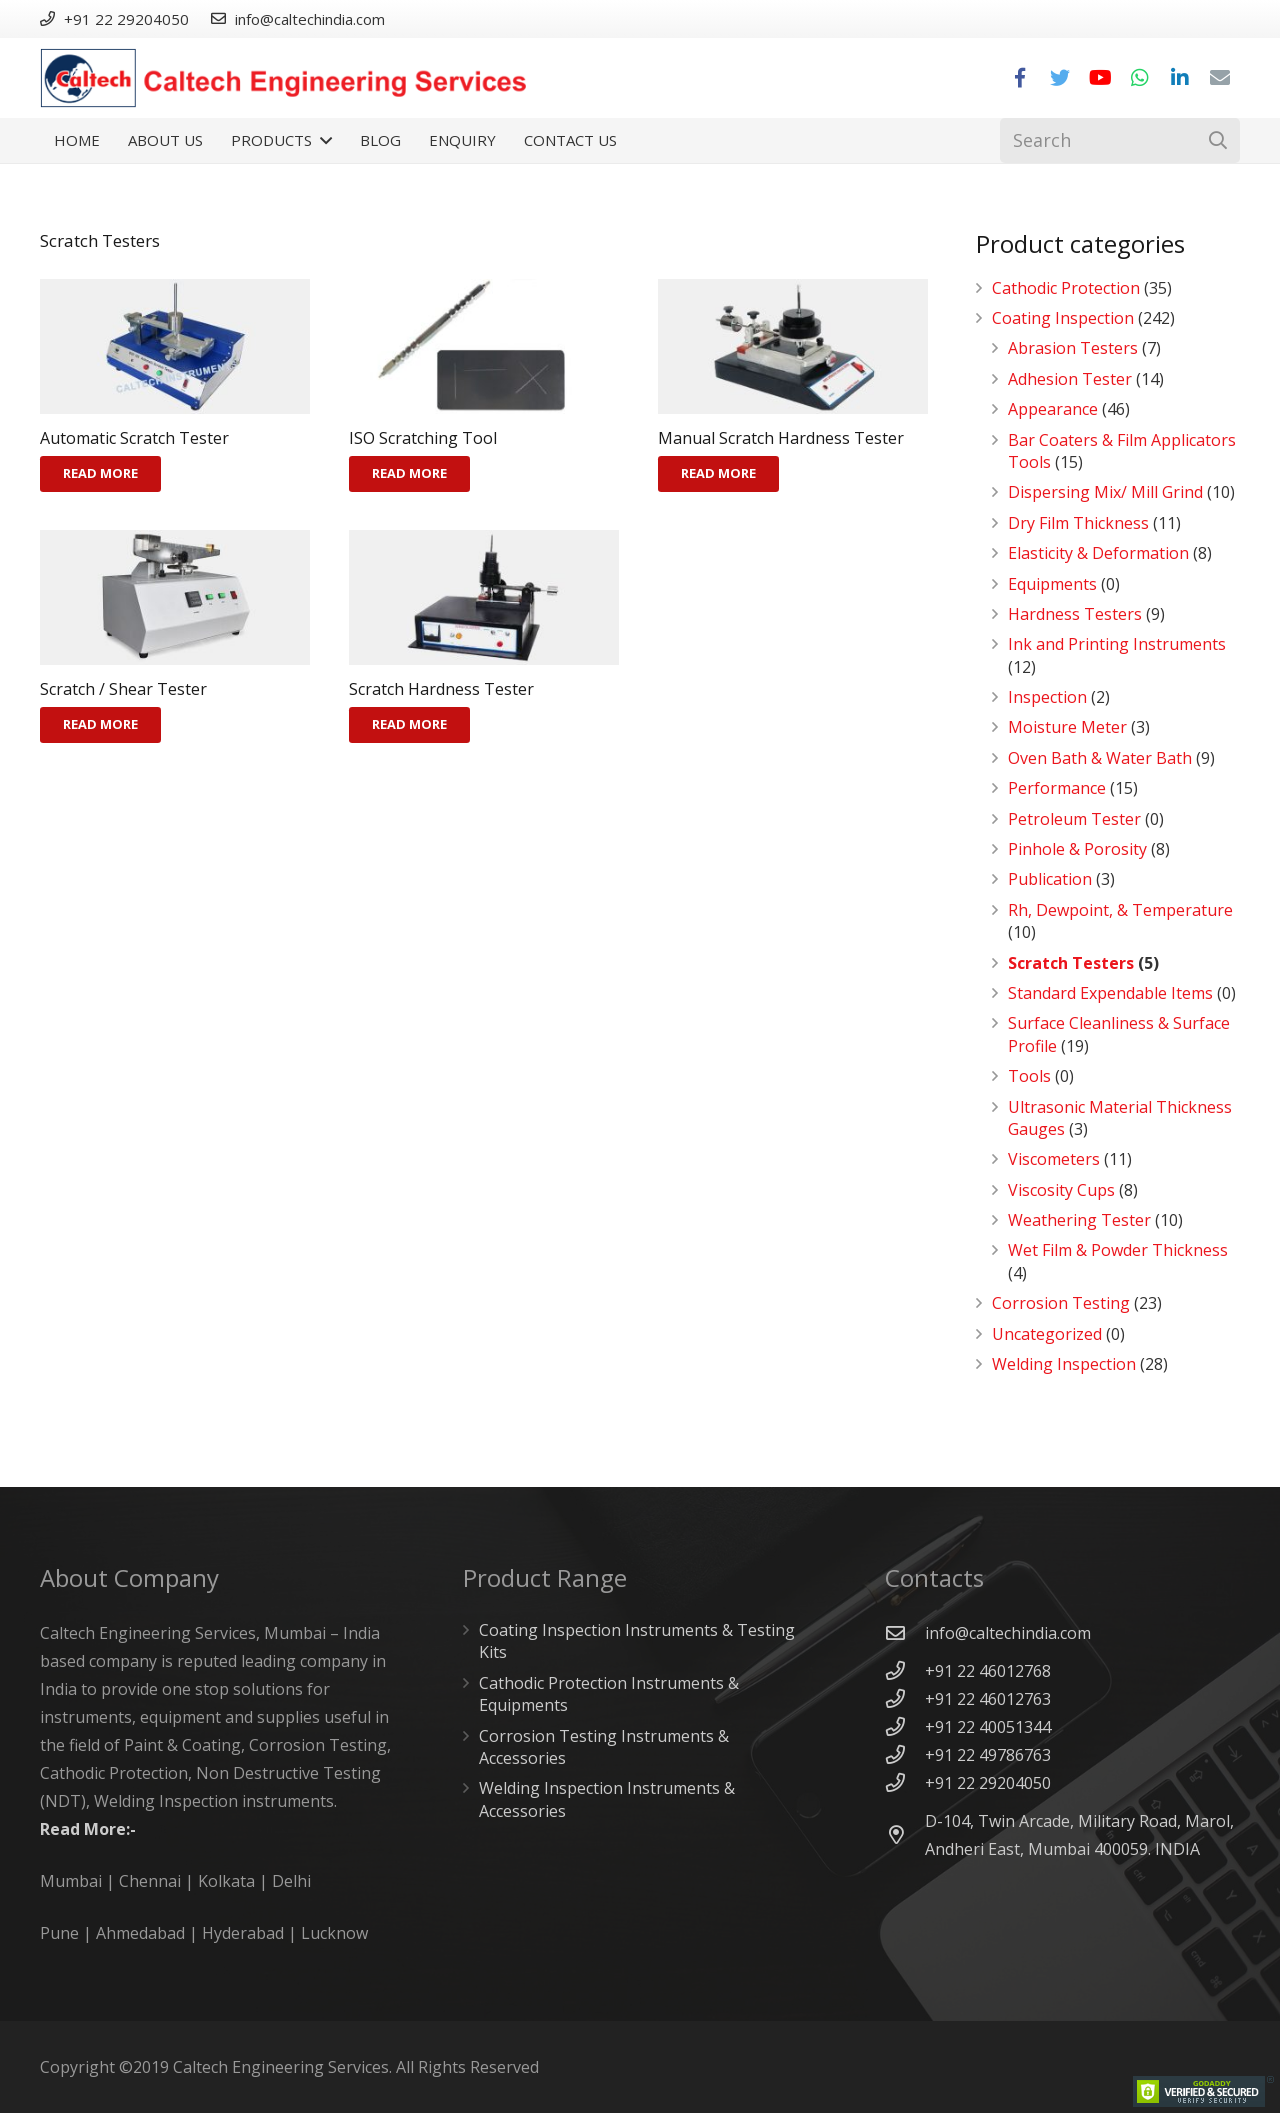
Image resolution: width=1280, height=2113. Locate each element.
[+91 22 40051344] (905, 1726)
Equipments (1052, 584)
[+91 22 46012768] (905, 1670)
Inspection (1047, 697)
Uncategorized (1047, 1334)
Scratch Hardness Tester (441, 689)
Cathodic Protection (1066, 288)
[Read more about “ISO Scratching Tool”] (409, 474)
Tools (1029, 1076)
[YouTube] (1100, 78)
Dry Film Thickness (1078, 523)
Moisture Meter (1067, 727)
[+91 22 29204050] (905, 1782)
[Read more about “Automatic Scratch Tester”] (100, 474)
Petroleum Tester (1074, 819)
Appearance (1053, 409)
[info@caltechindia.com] (905, 1632)
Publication (1050, 879)
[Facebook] (1020, 78)
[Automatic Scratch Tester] (175, 346)
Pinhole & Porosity (1077, 849)
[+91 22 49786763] (905, 1754)
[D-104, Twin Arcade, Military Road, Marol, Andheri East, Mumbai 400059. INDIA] (905, 1834)
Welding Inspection (1064, 1364)
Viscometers (1054, 1159)
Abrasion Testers (1073, 348)
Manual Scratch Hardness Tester (781, 438)
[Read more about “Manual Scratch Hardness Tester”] (718, 474)
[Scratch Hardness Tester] (484, 597)
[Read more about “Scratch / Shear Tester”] (100, 725)
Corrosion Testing (1061, 1303)
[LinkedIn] (1180, 78)
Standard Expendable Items (1110, 993)
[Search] (1120, 140)
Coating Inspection (1063, 318)
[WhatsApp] (1140, 78)
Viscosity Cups (1061, 1190)
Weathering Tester (1079, 1220)
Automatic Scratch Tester (134, 438)
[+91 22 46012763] (905, 1698)
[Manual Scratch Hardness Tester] (793, 346)
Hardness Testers (1075, 614)
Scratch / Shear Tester (123, 689)
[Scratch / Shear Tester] (175, 597)
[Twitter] (1060, 78)
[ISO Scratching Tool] (484, 346)
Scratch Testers (1071, 963)
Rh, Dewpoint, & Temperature (1120, 910)
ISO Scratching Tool (423, 438)
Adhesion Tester (1070, 379)
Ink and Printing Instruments (1117, 644)
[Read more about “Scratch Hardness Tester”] (409, 725)
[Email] (1220, 78)
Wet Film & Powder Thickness (1118, 1250)
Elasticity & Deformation (1098, 553)
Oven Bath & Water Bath (1100, 758)
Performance (1057, 788)
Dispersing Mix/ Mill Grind (1105, 492)
